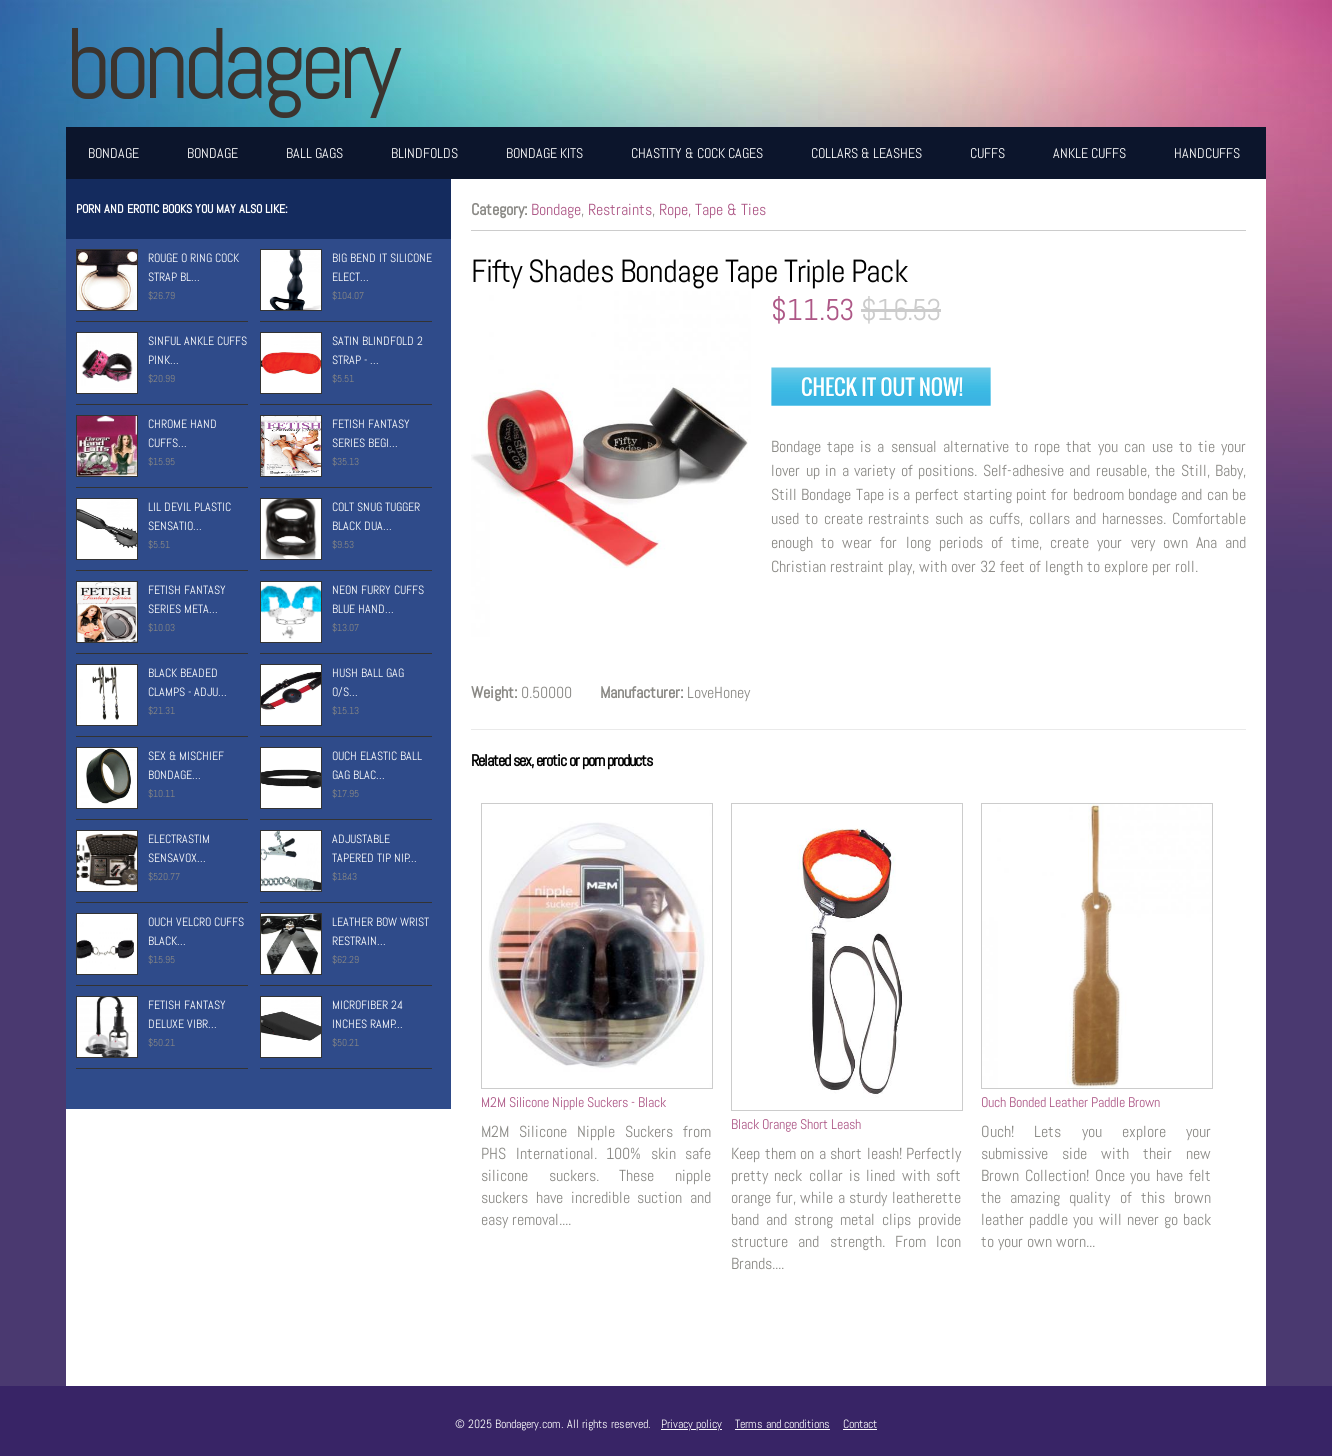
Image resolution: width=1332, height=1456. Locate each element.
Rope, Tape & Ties (712, 209)
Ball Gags (314, 153)
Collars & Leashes (866, 153)
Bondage (113, 153)
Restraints (620, 209)
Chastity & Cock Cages (697, 153)
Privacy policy (691, 1424)
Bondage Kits (544, 153)
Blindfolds (424, 153)
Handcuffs (1207, 153)
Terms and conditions (782, 1424)
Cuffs (987, 153)
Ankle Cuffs (1089, 153)
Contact (860, 1424)
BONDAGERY (230, 63)
